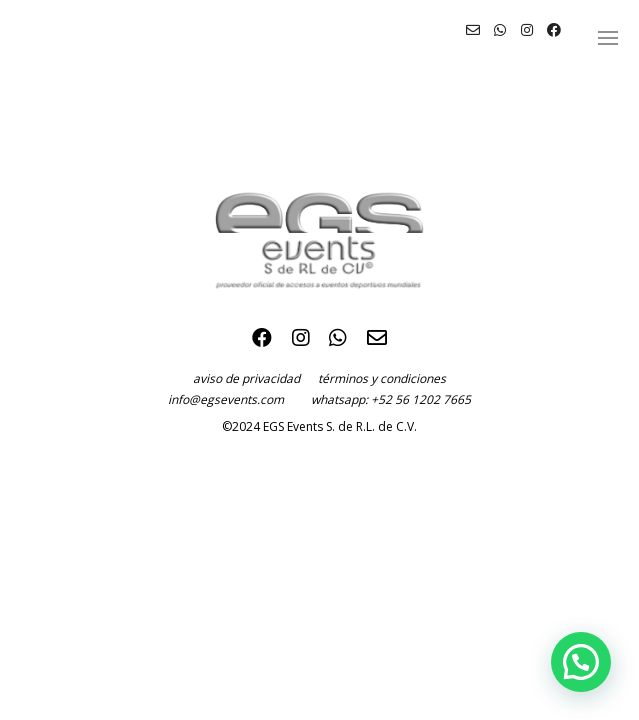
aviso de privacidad (255, 378)
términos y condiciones (382, 378)
